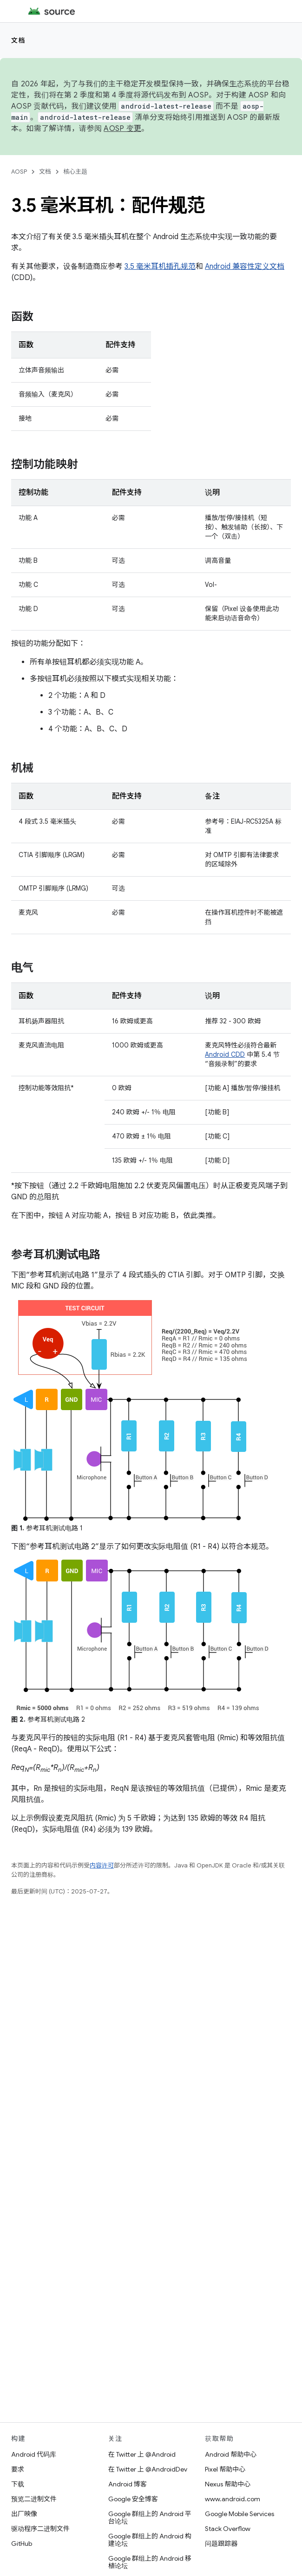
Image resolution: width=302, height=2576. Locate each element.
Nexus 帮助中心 (227, 2484)
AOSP (19, 172)
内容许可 (102, 1865)
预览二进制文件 (34, 2499)
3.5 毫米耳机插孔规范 (160, 266)
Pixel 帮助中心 (225, 2469)
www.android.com (232, 2499)
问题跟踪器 (221, 2543)
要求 (17, 2469)
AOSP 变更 (122, 128)
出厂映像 (24, 2514)
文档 (18, 40)
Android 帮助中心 (230, 2454)
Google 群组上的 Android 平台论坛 (149, 2517)
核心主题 (75, 172)
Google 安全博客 (133, 2499)
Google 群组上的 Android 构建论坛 (149, 2540)
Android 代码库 (33, 2454)
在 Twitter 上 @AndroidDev (147, 2469)
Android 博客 (127, 2484)
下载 (17, 2484)
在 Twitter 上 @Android (142, 2454)
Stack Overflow (227, 2528)
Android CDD (225, 1054)
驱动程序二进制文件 (40, 2528)
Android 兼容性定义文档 (244, 266)
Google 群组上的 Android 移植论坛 (149, 2562)
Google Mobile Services (239, 2514)
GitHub (21, 2543)
